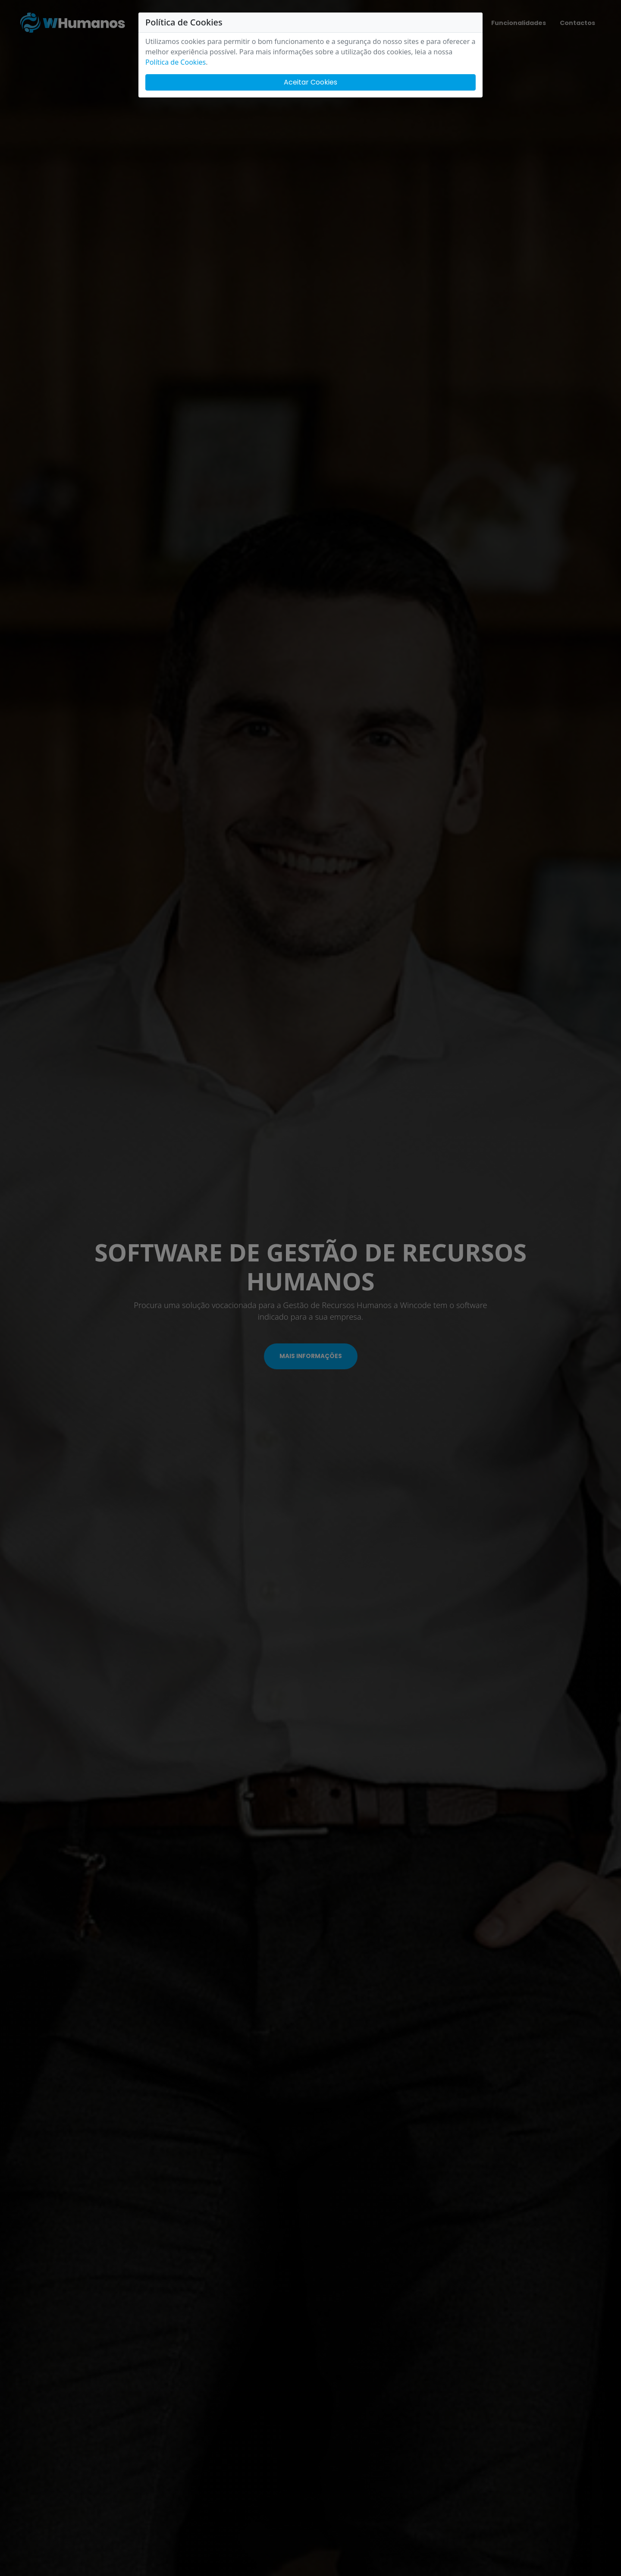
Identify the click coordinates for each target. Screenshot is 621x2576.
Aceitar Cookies (310, 82)
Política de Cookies (175, 62)
